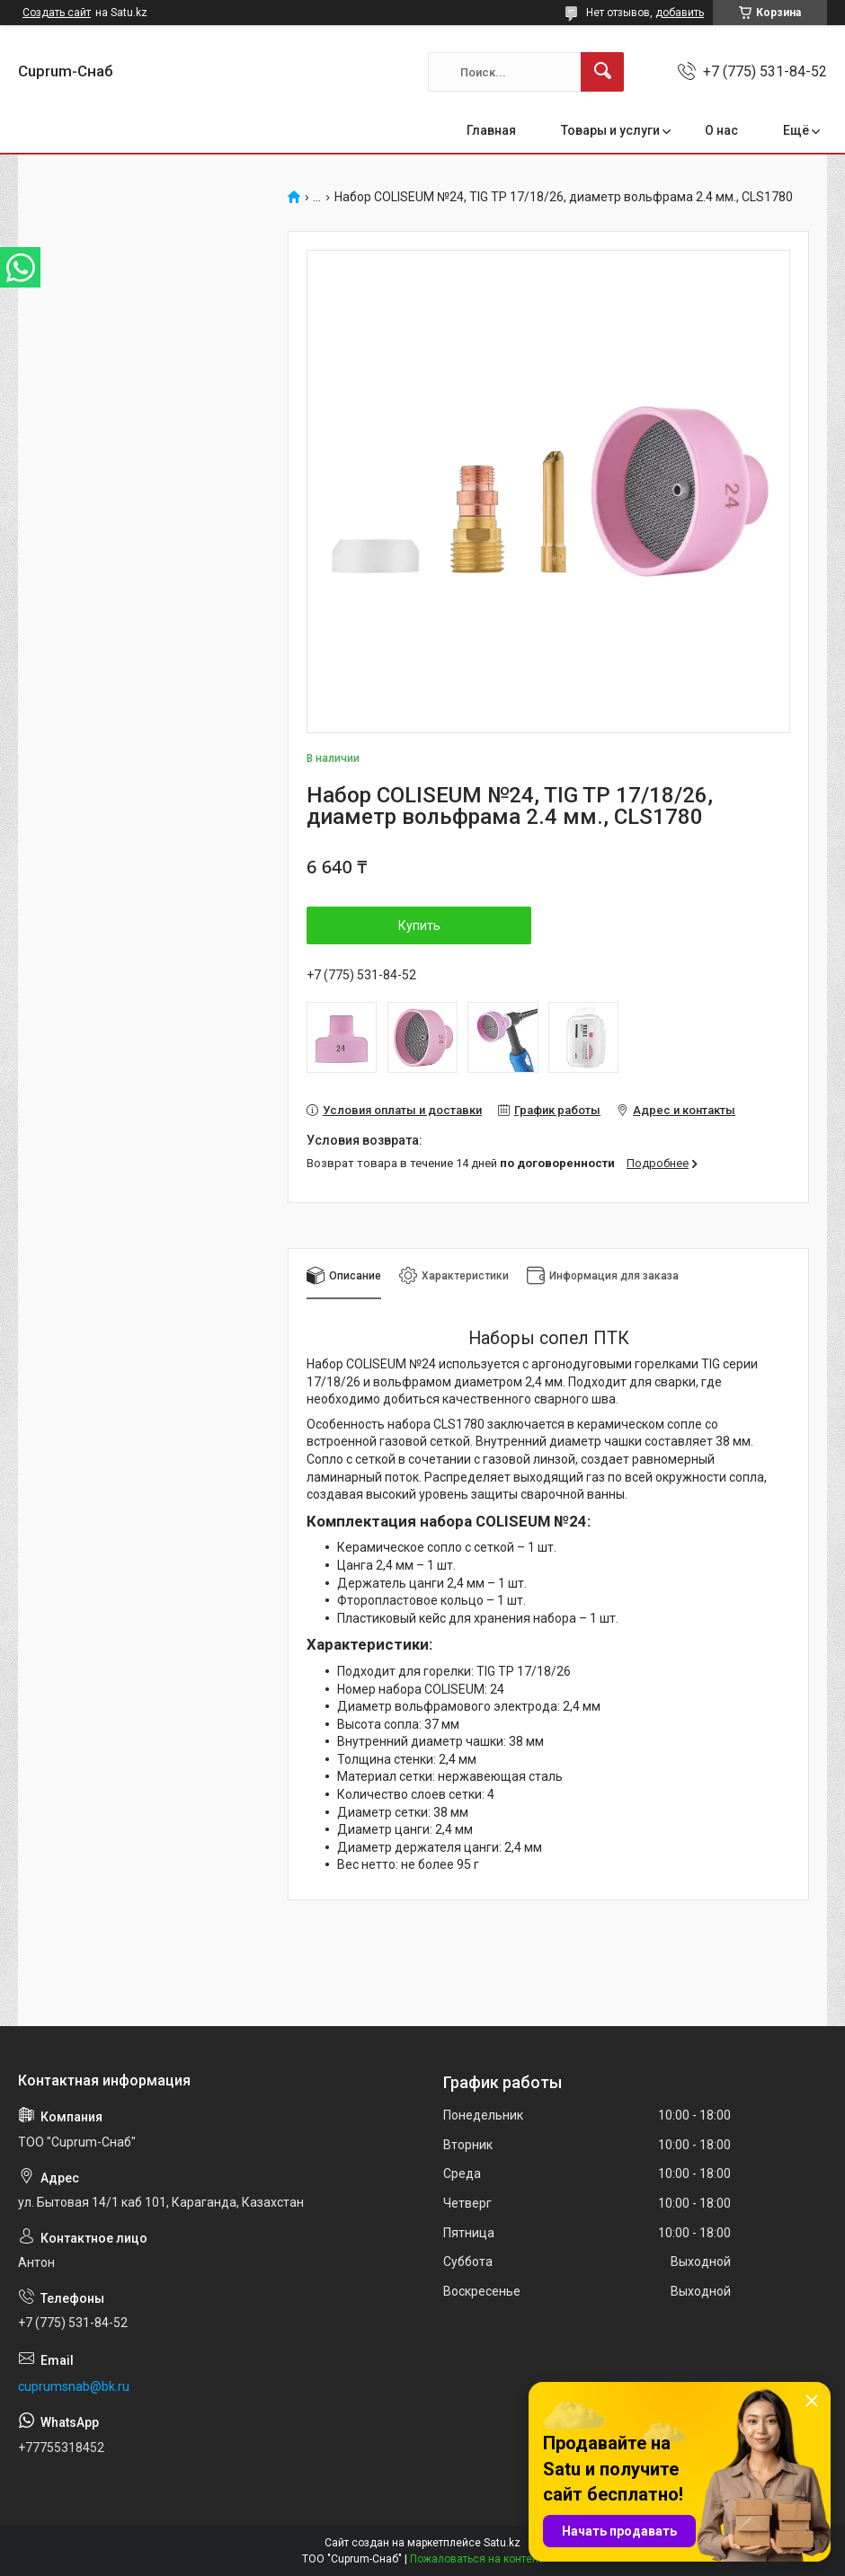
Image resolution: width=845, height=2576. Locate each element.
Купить (419, 925)
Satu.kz (502, 2542)
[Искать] (602, 72)
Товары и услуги (610, 130)
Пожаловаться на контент (476, 2559)
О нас (721, 130)
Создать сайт (56, 12)
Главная (491, 130)
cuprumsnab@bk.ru (73, 2386)
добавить (679, 12)
